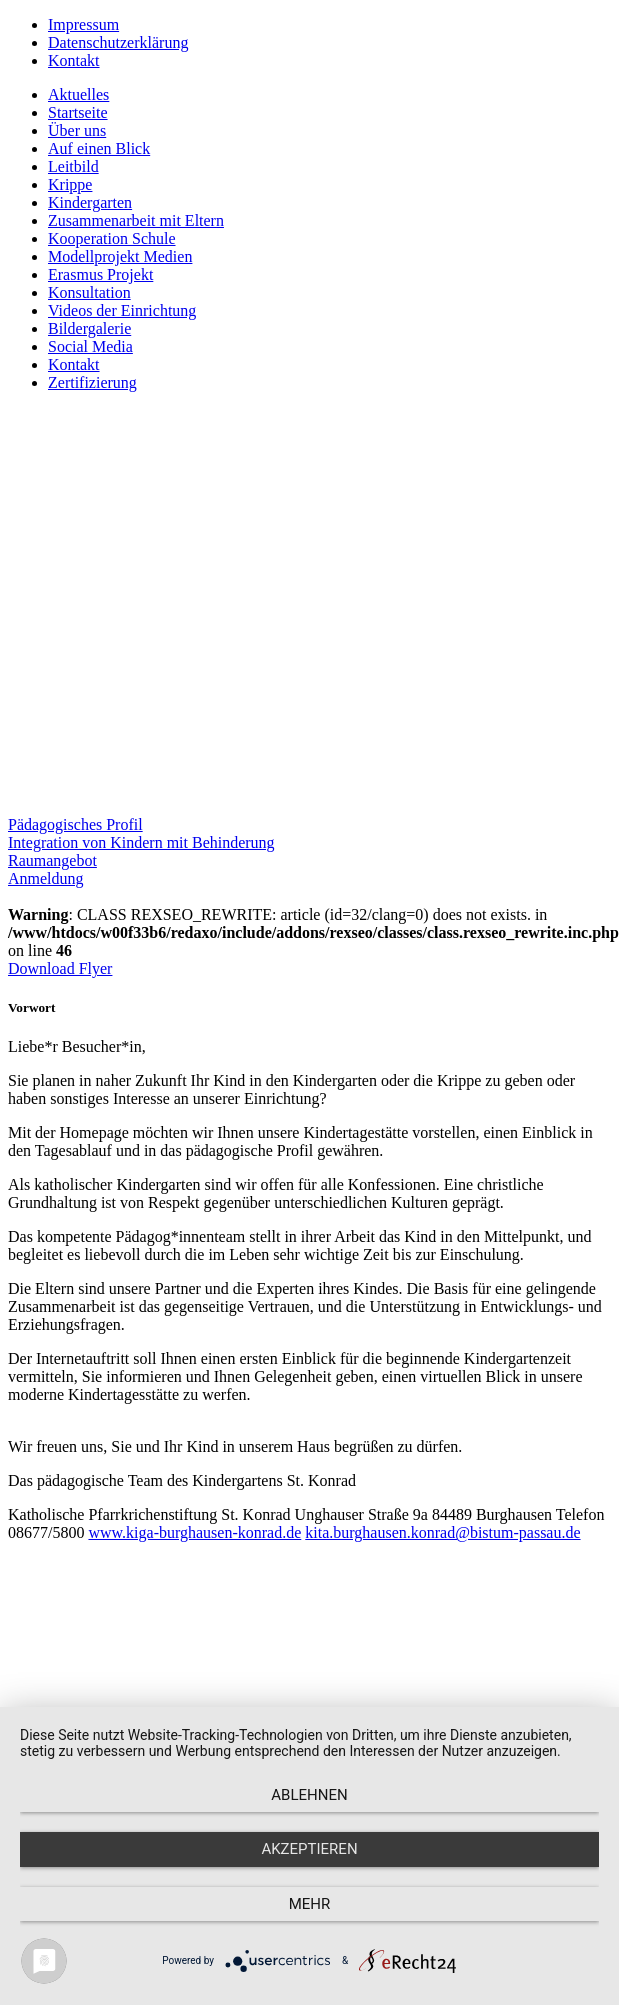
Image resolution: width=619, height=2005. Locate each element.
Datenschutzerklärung (118, 42)
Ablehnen (309, 1795)
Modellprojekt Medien (120, 256)
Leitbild (73, 166)
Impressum (83, 24)
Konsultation (89, 292)
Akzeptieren (309, 1849)
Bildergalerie (89, 328)
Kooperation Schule (112, 238)
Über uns (77, 130)
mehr (310, 1904)
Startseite (78, 112)
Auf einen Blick (99, 148)
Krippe (70, 184)
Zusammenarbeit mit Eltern (136, 220)
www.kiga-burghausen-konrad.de (194, 1532)
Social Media (90, 346)
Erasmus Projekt (100, 274)
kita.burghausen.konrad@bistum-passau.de (442, 1532)
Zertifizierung (92, 382)
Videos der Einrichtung (122, 310)
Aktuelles (78, 94)
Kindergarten (90, 202)
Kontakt (74, 60)
